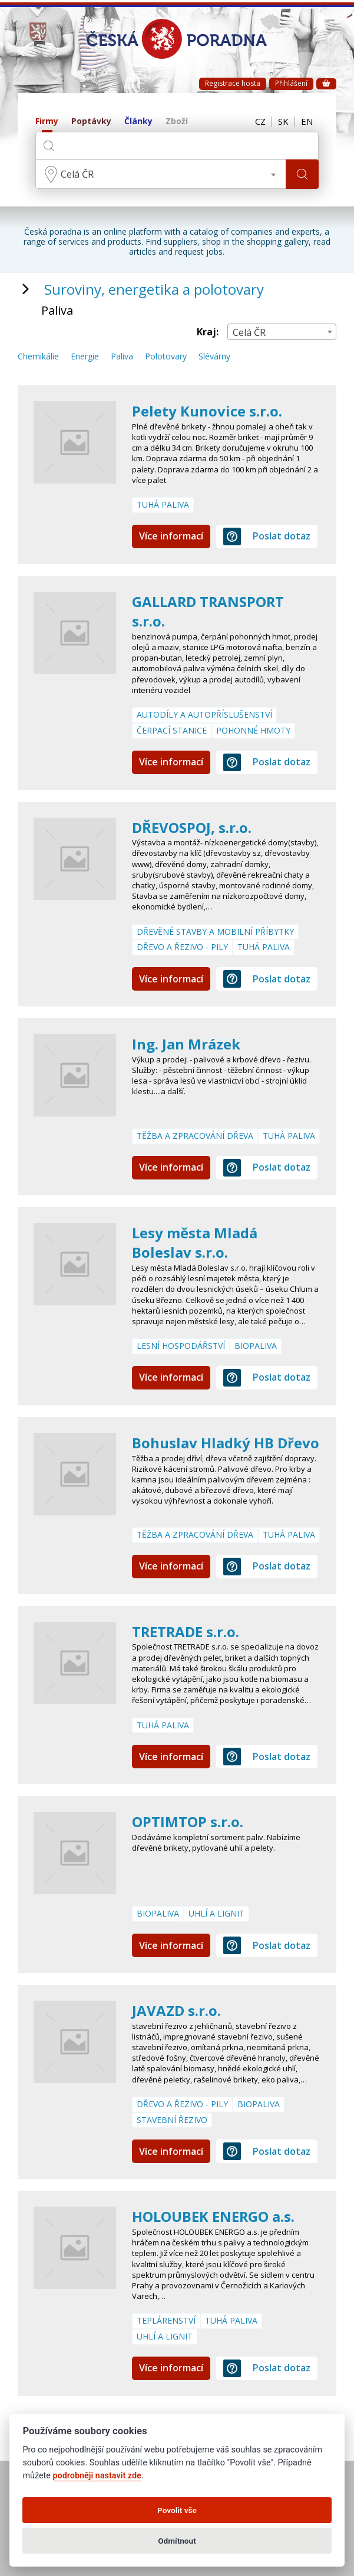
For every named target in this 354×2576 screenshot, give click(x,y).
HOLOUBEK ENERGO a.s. (213, 2216)
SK (283, 121)
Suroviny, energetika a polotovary (154, 289)
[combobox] (161, 174)
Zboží (177, 121)
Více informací (171, 535)
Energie (85, 357)
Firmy (46, 121)
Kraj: (208, 332)
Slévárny (214, 357)
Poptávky (91, 121)
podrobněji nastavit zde (97, 2476)
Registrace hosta (232, 83)
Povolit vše (177, 2510)
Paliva (122, 357)
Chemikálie (38, 357)
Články (138, 121)
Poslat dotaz (266, 536)
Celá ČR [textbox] (77, 174)
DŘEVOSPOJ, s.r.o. (192, 827)
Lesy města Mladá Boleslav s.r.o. (194, 1242)
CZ (260, 121)
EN (307, 121)
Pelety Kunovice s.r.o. (207, 411)
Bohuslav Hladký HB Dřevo (225, 1442)
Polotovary (166, 357)
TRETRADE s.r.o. (186, 1631)
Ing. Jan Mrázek (186, 1044)
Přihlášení (291, 83)
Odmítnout (177, 2540)
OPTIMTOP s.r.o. (187, 1821)
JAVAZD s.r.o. (176, 2010)
